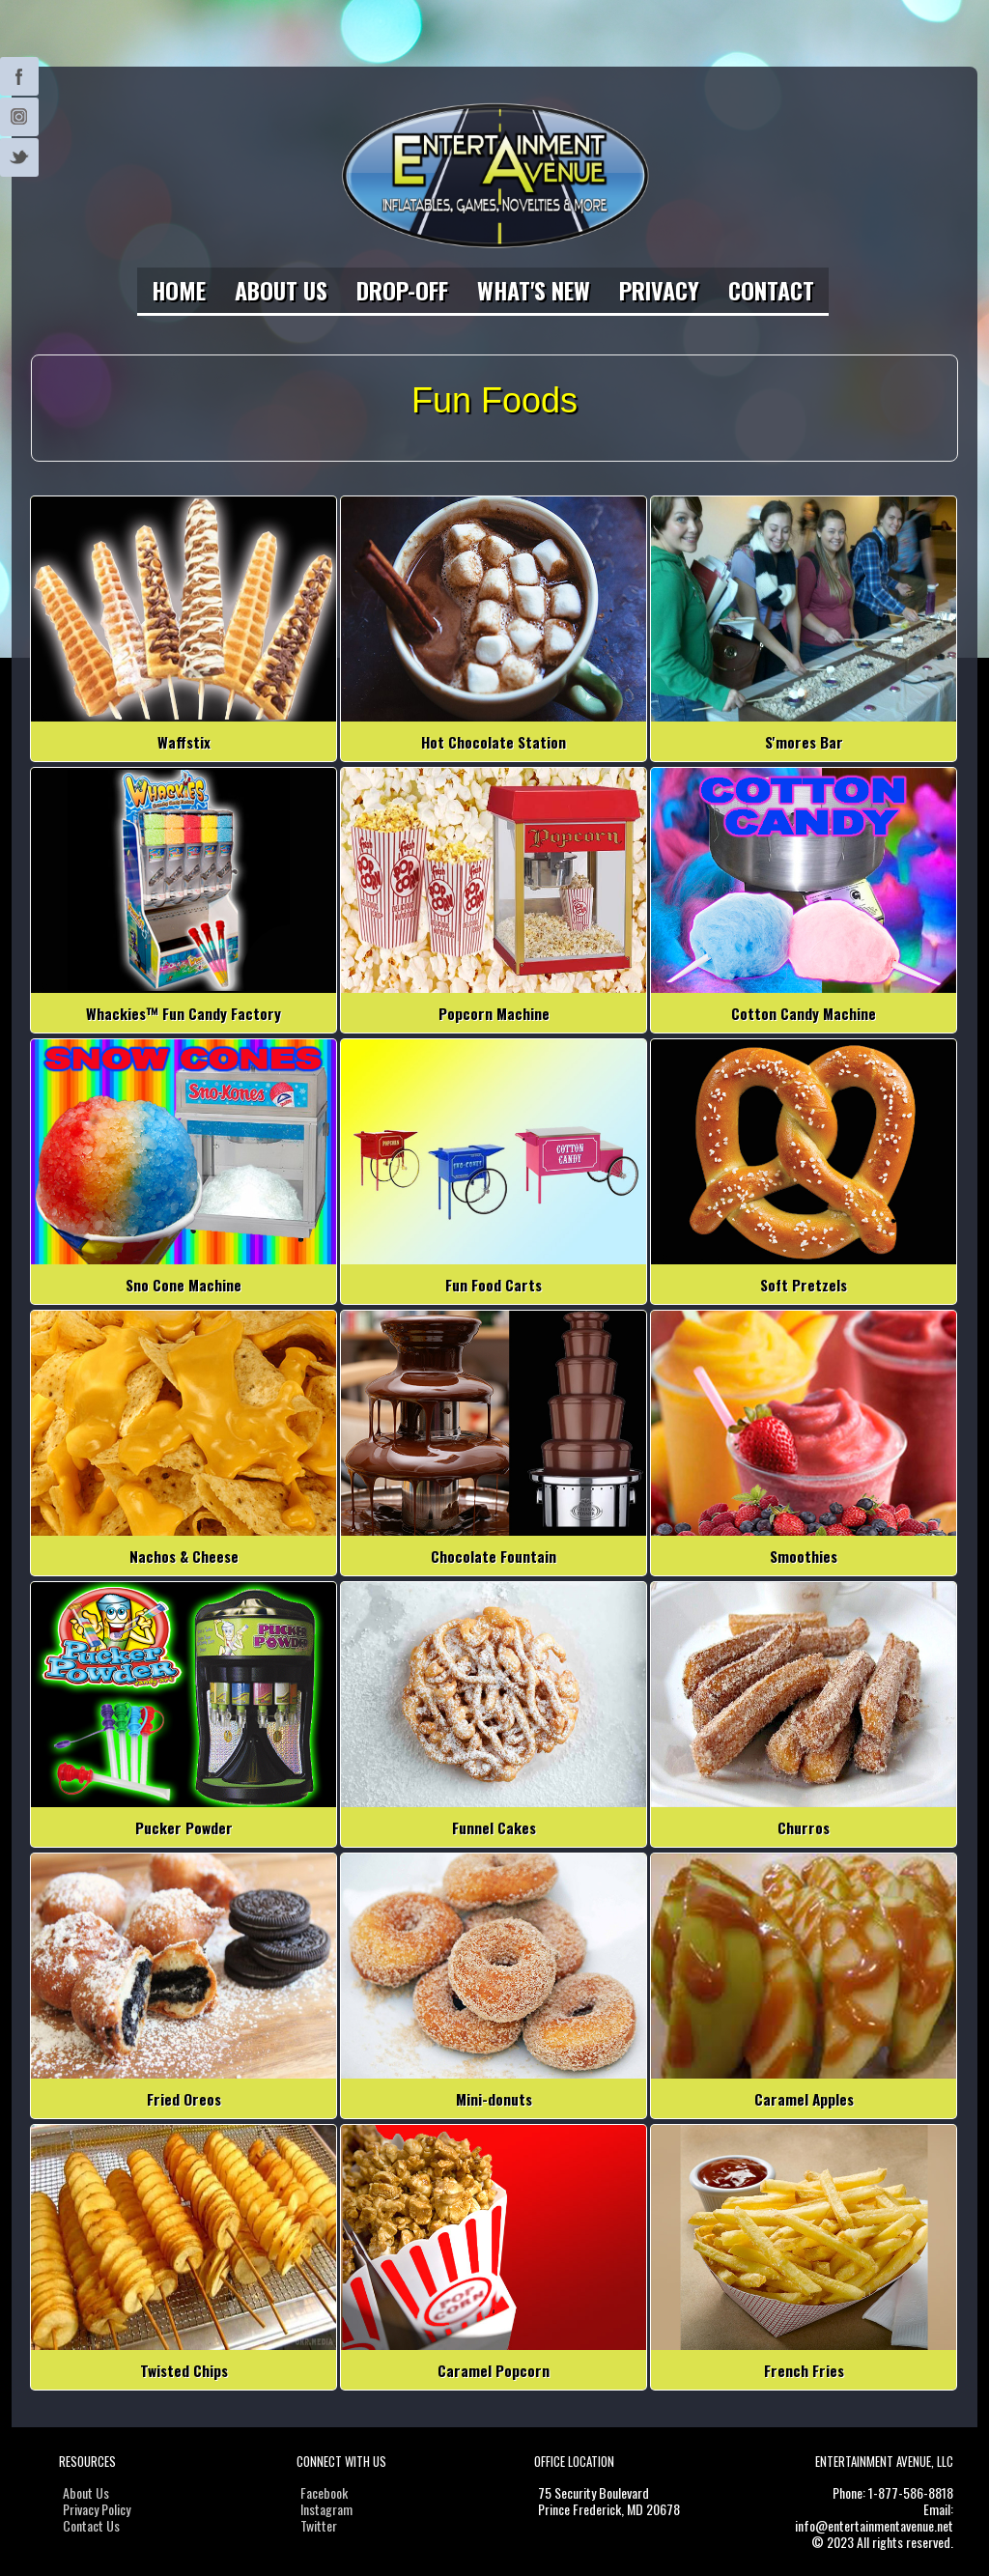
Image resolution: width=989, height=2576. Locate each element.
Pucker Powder (184, 1827)
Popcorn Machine (494, 1013)
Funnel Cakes (494, 1827)
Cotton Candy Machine (803, 1013)
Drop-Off (402, 289)
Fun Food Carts (493, 1284)
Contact (771, 289)
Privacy (659, 289)
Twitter (19, 76)
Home (179, 289)
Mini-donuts (494, 2098)
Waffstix (184, 741)
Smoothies (803, 1556)
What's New (533, 289)
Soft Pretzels (803, 1284)
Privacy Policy (96, 2509)
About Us (281, 289)
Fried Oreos (184, 2098)
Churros (803, 1827)
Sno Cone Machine (183, 1284)
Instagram (19, 117)
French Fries (804, 2370)
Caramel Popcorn (494, 2370)
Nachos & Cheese (184, 1556)
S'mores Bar (804, 741)
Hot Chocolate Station (493, 741)
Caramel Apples (804, 2098)
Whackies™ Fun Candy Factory (183, 1013)
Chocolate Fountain (493, 1556)
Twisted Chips (184, 2370)
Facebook (324, 2492)
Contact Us (91, 2525)
